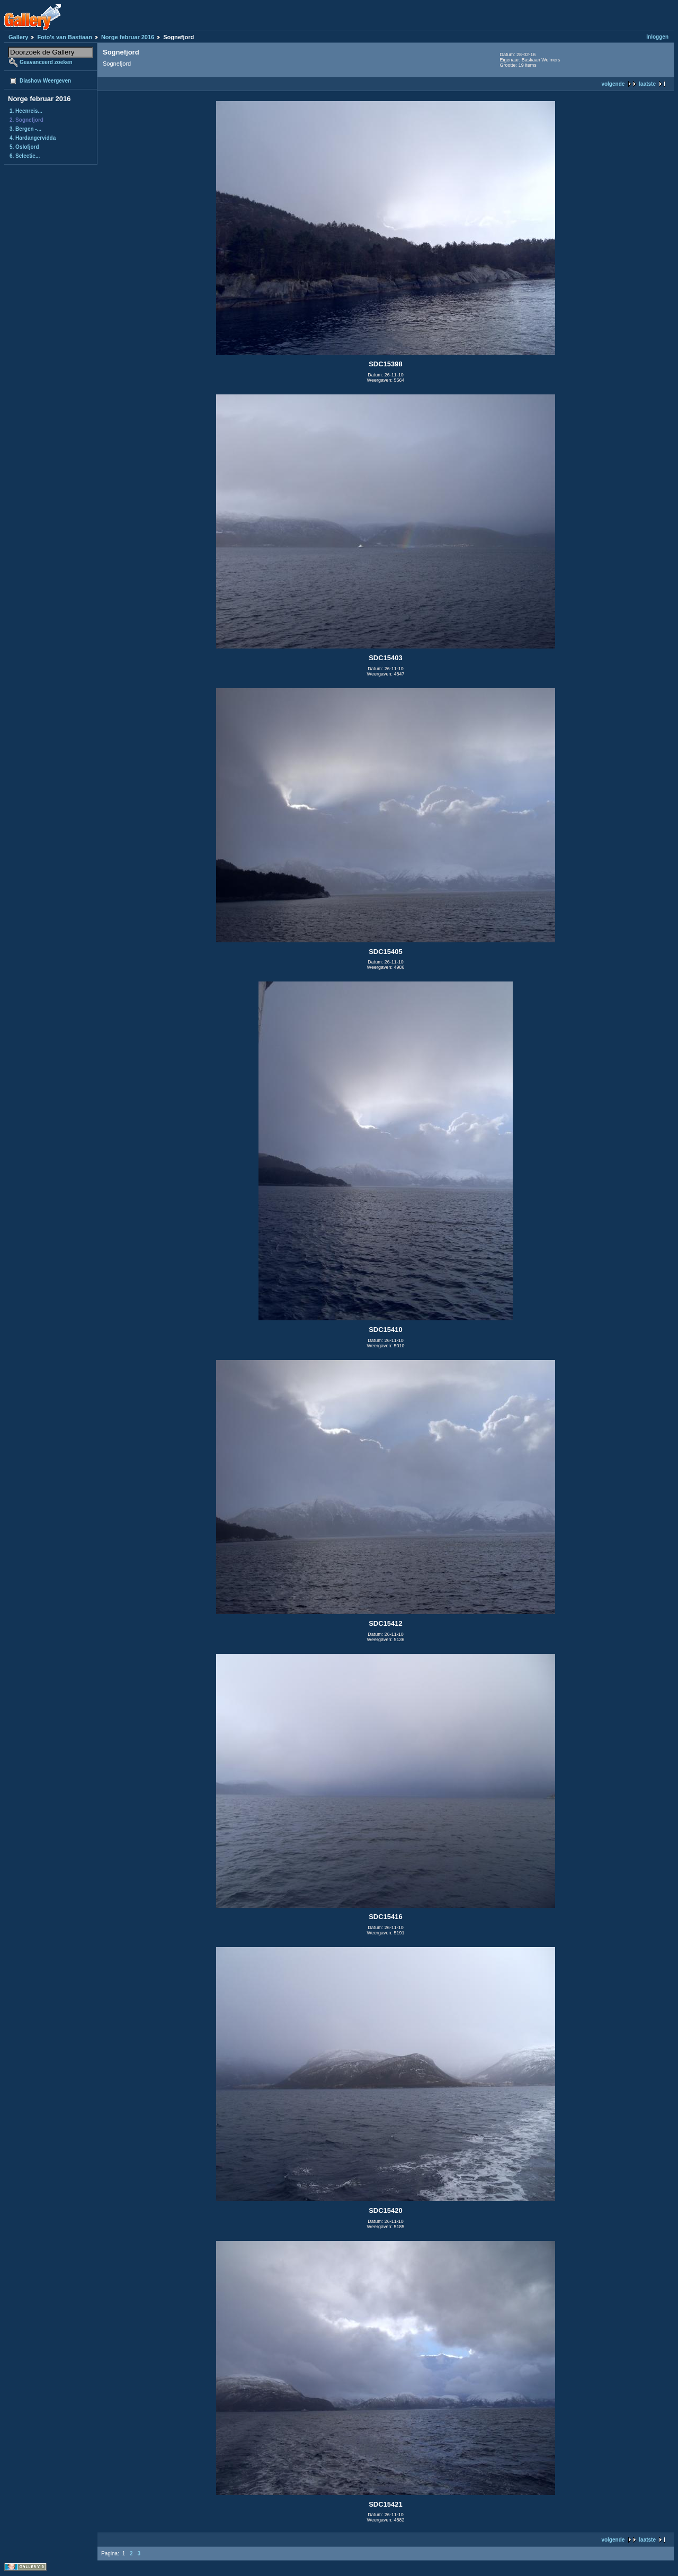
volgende (613, 84)
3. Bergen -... (25, 129)
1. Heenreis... (26, 111)
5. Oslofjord (24, 147)
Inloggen (657, 37)
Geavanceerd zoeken (46, 62)
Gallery (18, 37)
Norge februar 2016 (127, 37)
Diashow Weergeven (45, 81)
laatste (647, 84)
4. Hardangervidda (33, 138)
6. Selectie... (25, 156)
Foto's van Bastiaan (64, 37)
